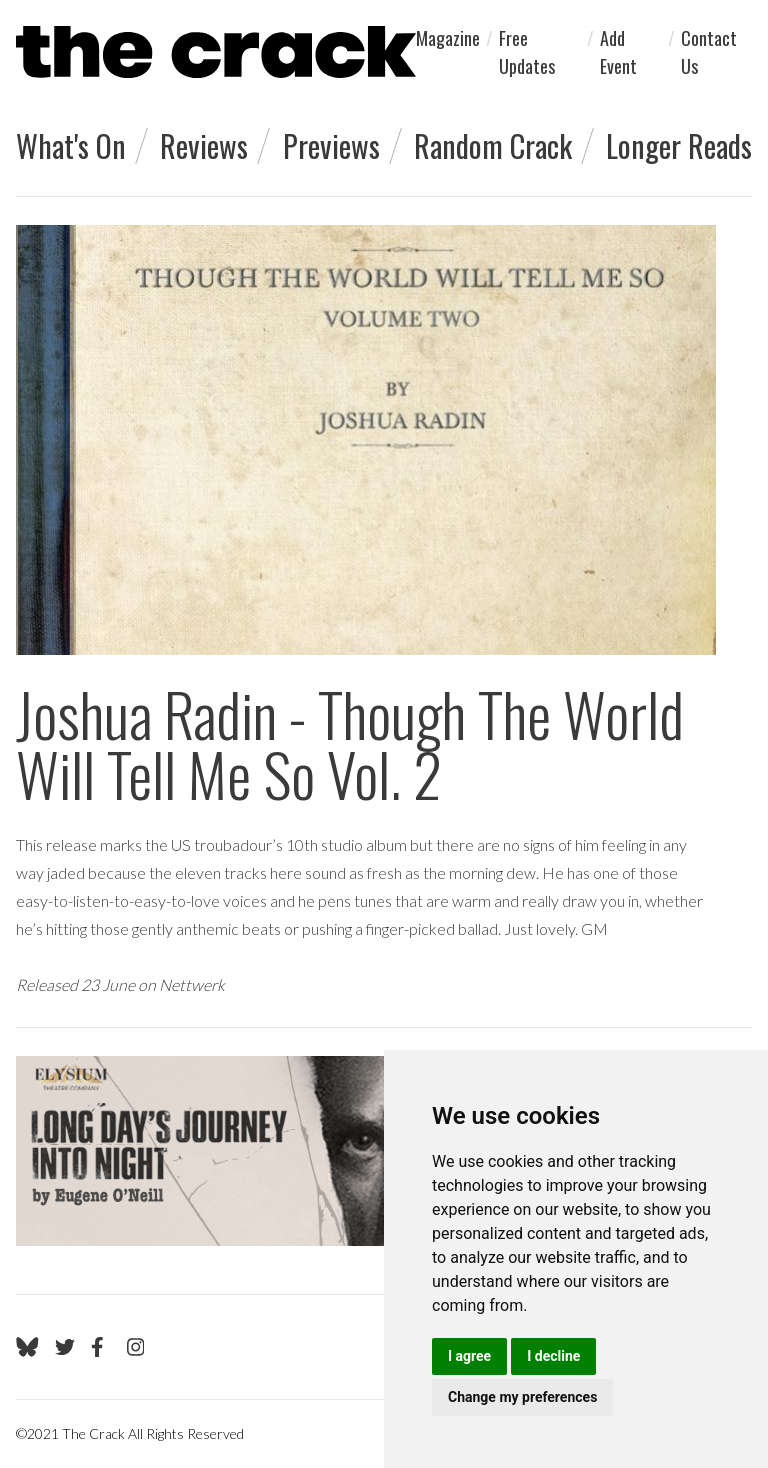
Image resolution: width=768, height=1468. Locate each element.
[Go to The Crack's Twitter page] (65, 1347)
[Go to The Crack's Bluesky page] (27, 1347)
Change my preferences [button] (522, 1397)
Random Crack (493, 145)
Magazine (448, 38)
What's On (71, 145)
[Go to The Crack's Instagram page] (136, 1347)
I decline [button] (553, 1356)
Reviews (204, 145)
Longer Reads (679, 145)
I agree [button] (469, 1356)
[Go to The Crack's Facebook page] (101, 1347)
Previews (331, 145)
